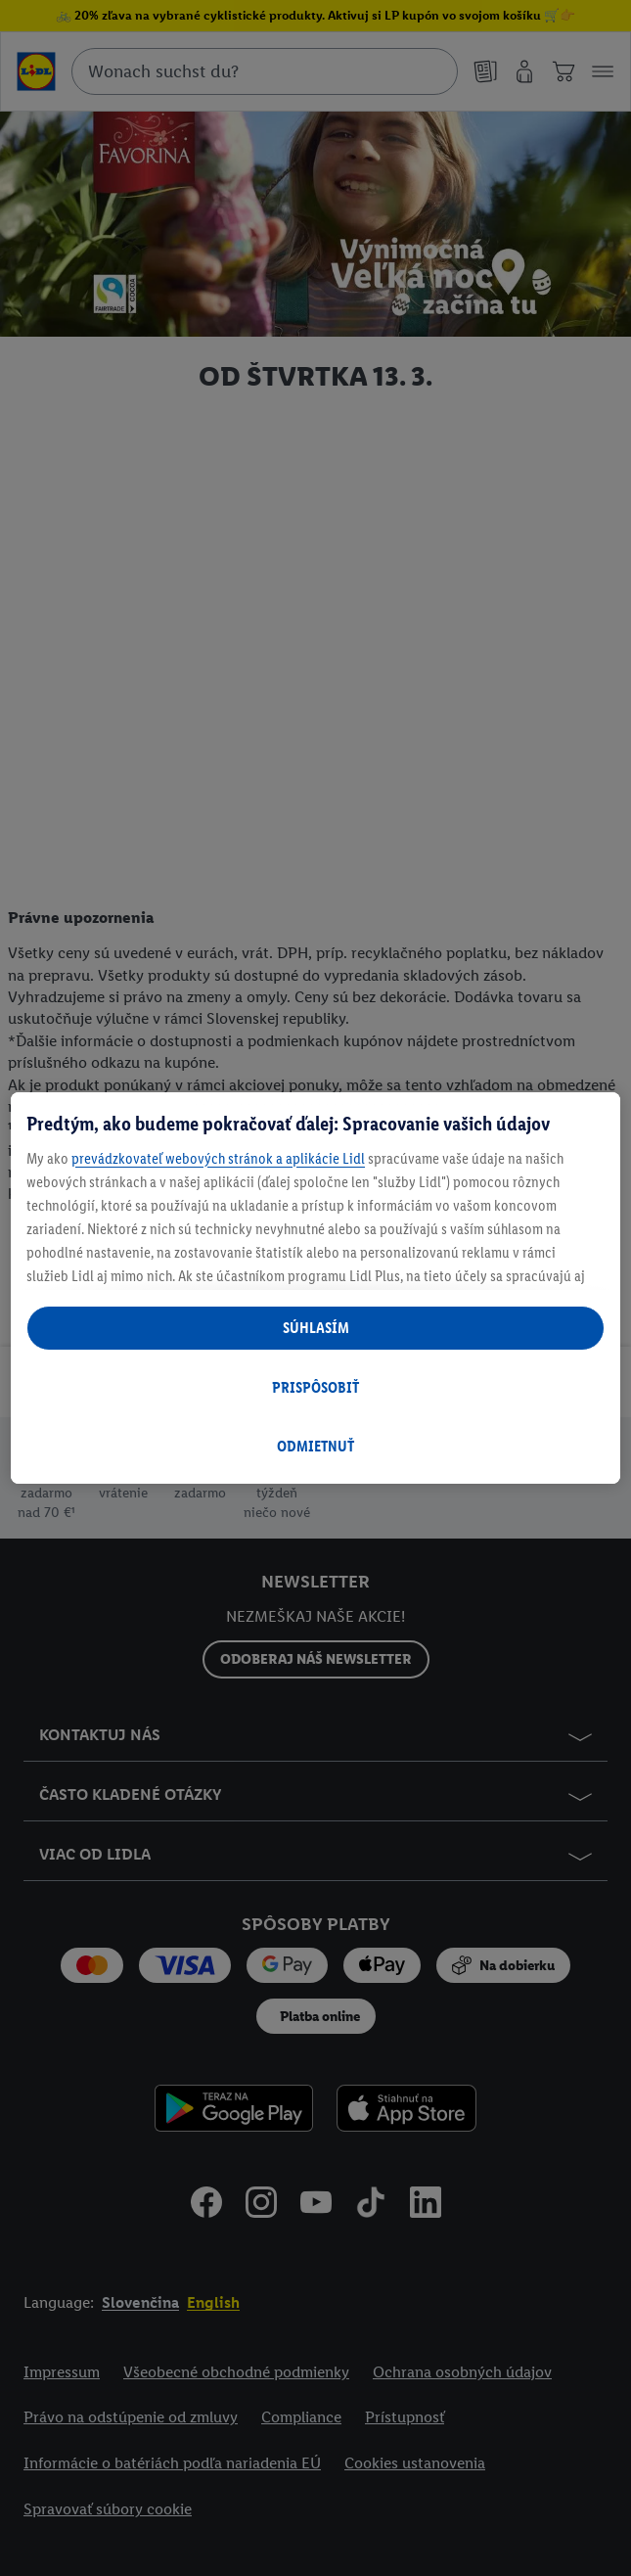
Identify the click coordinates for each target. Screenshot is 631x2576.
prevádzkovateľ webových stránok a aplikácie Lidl (218, 1158)
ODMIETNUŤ (315, 1446)
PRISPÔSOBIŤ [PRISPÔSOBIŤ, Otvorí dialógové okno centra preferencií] (315, 1387)
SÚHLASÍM (316, 1327)
